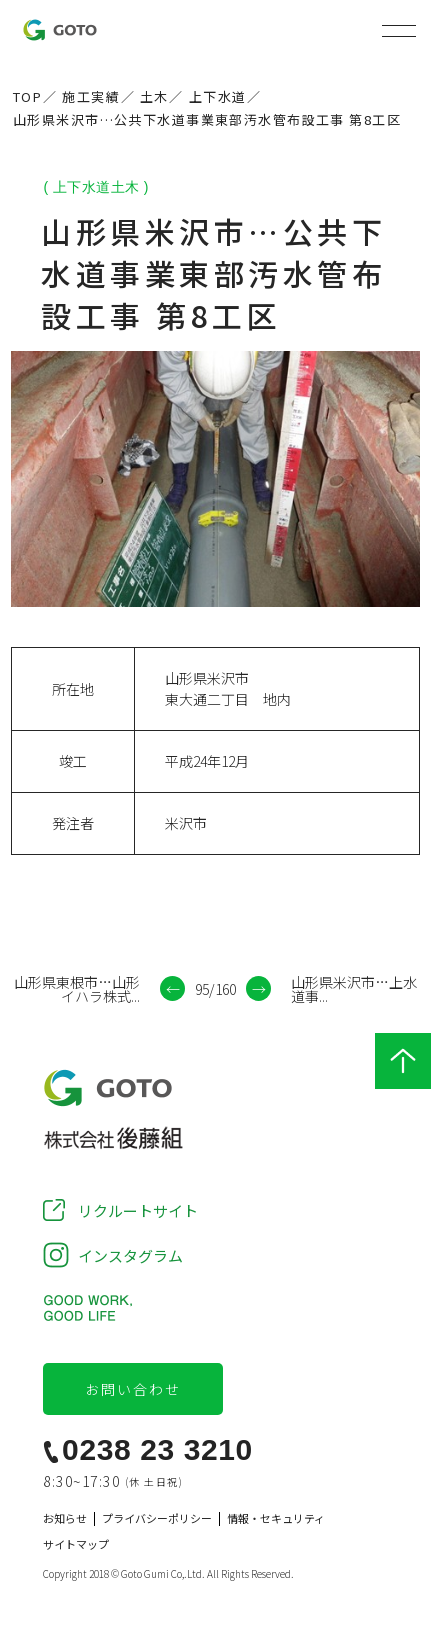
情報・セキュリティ (276, 1518)
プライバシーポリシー (157, 1518)
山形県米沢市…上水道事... (354, 989)
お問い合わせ (133, 1389)
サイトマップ (76, 1544)
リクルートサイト (138, 1210)
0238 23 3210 (157, 1450)
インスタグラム (130, 1255)
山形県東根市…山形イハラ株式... (77, 989)
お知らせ (65, 1518)
